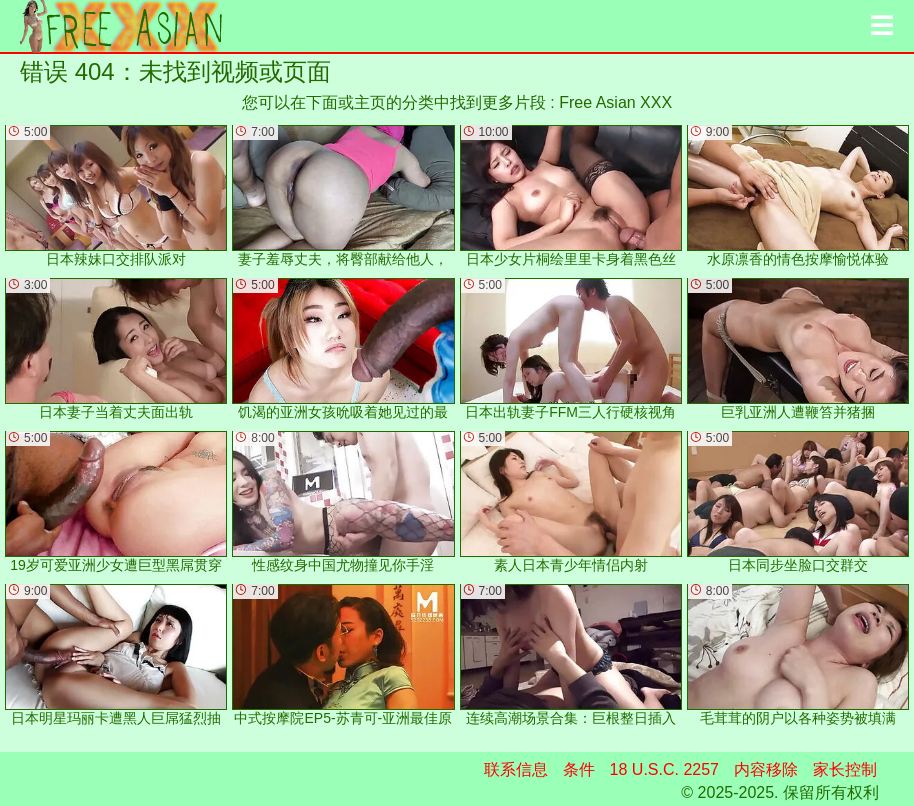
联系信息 (516, 769)
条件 (579, 769)
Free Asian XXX (615, 102)
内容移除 (766, 769)
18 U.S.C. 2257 (664, 769)
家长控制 (845, 769)
